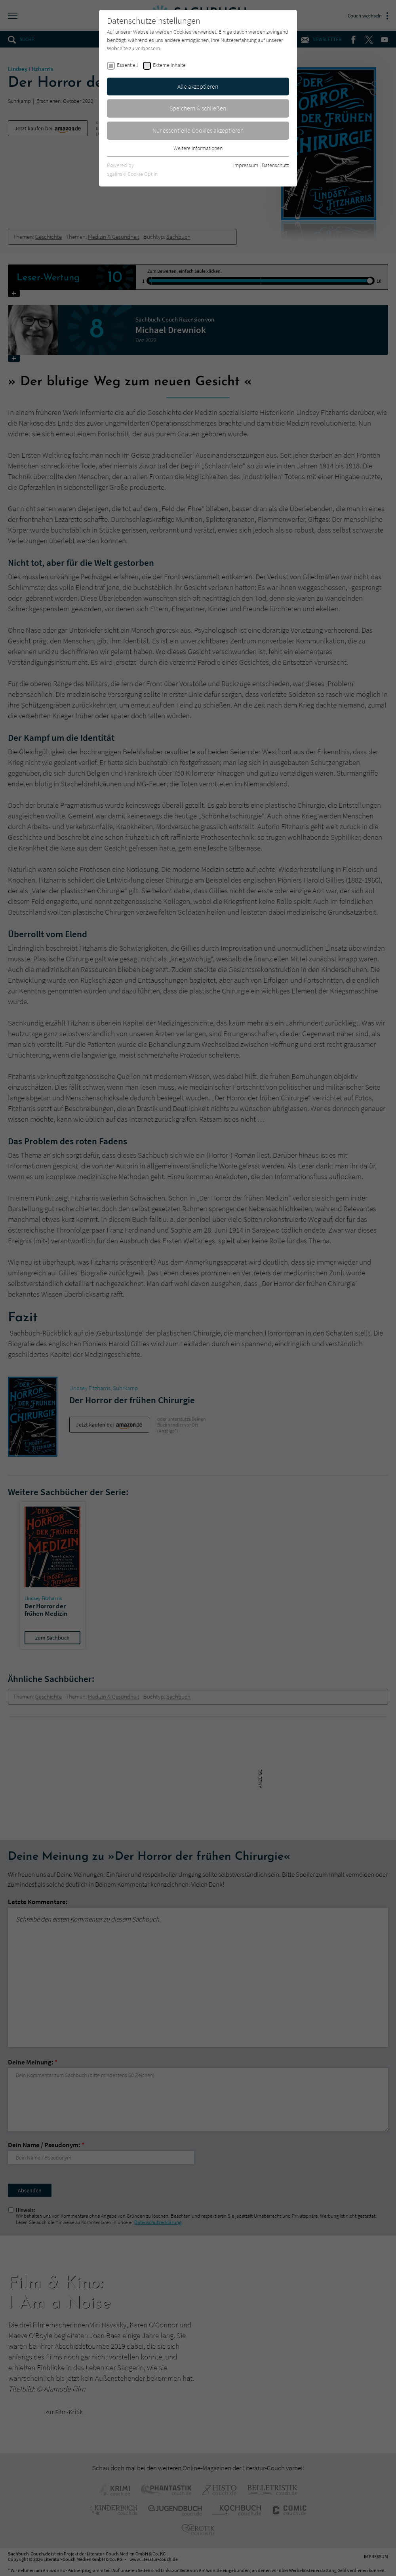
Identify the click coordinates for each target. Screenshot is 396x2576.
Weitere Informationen (198, 148)
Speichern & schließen (198, 108)
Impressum (245, 165)
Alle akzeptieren (198, 86)
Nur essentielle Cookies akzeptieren (198, 130)
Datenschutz (275, 165)
